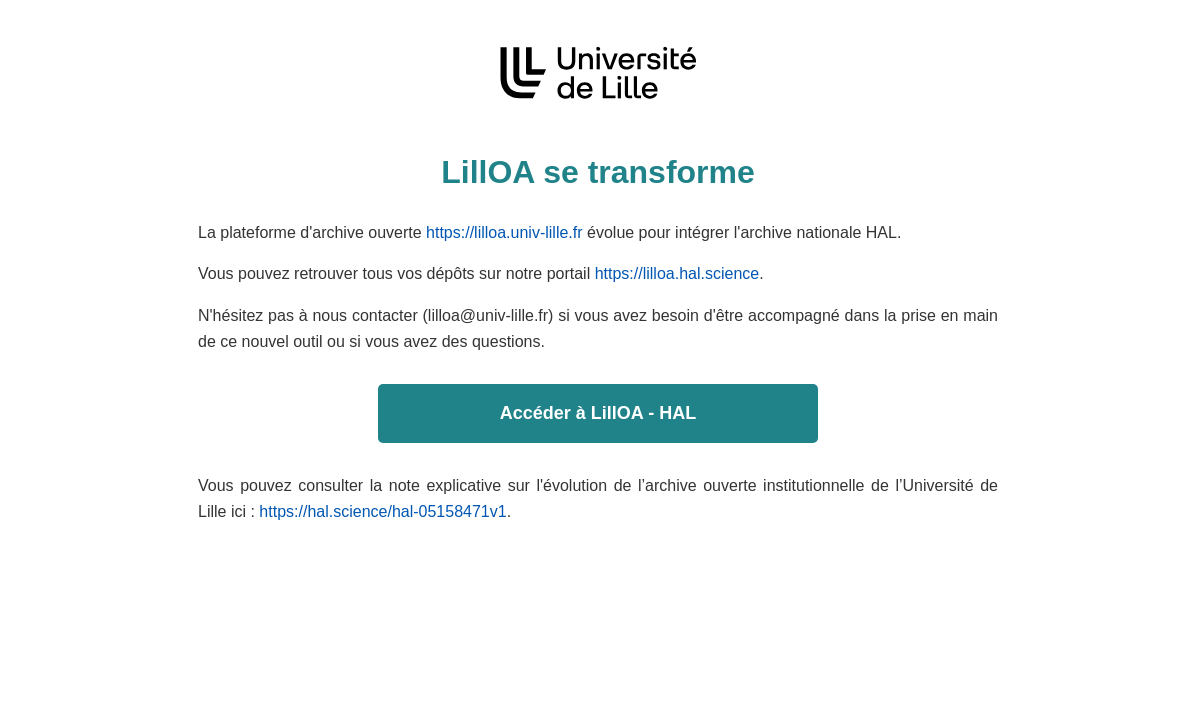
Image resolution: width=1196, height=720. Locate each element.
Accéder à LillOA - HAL (598, 413)
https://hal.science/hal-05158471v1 (382, 511)
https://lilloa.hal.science (677, 273)
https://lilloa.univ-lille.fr (504, 232)
